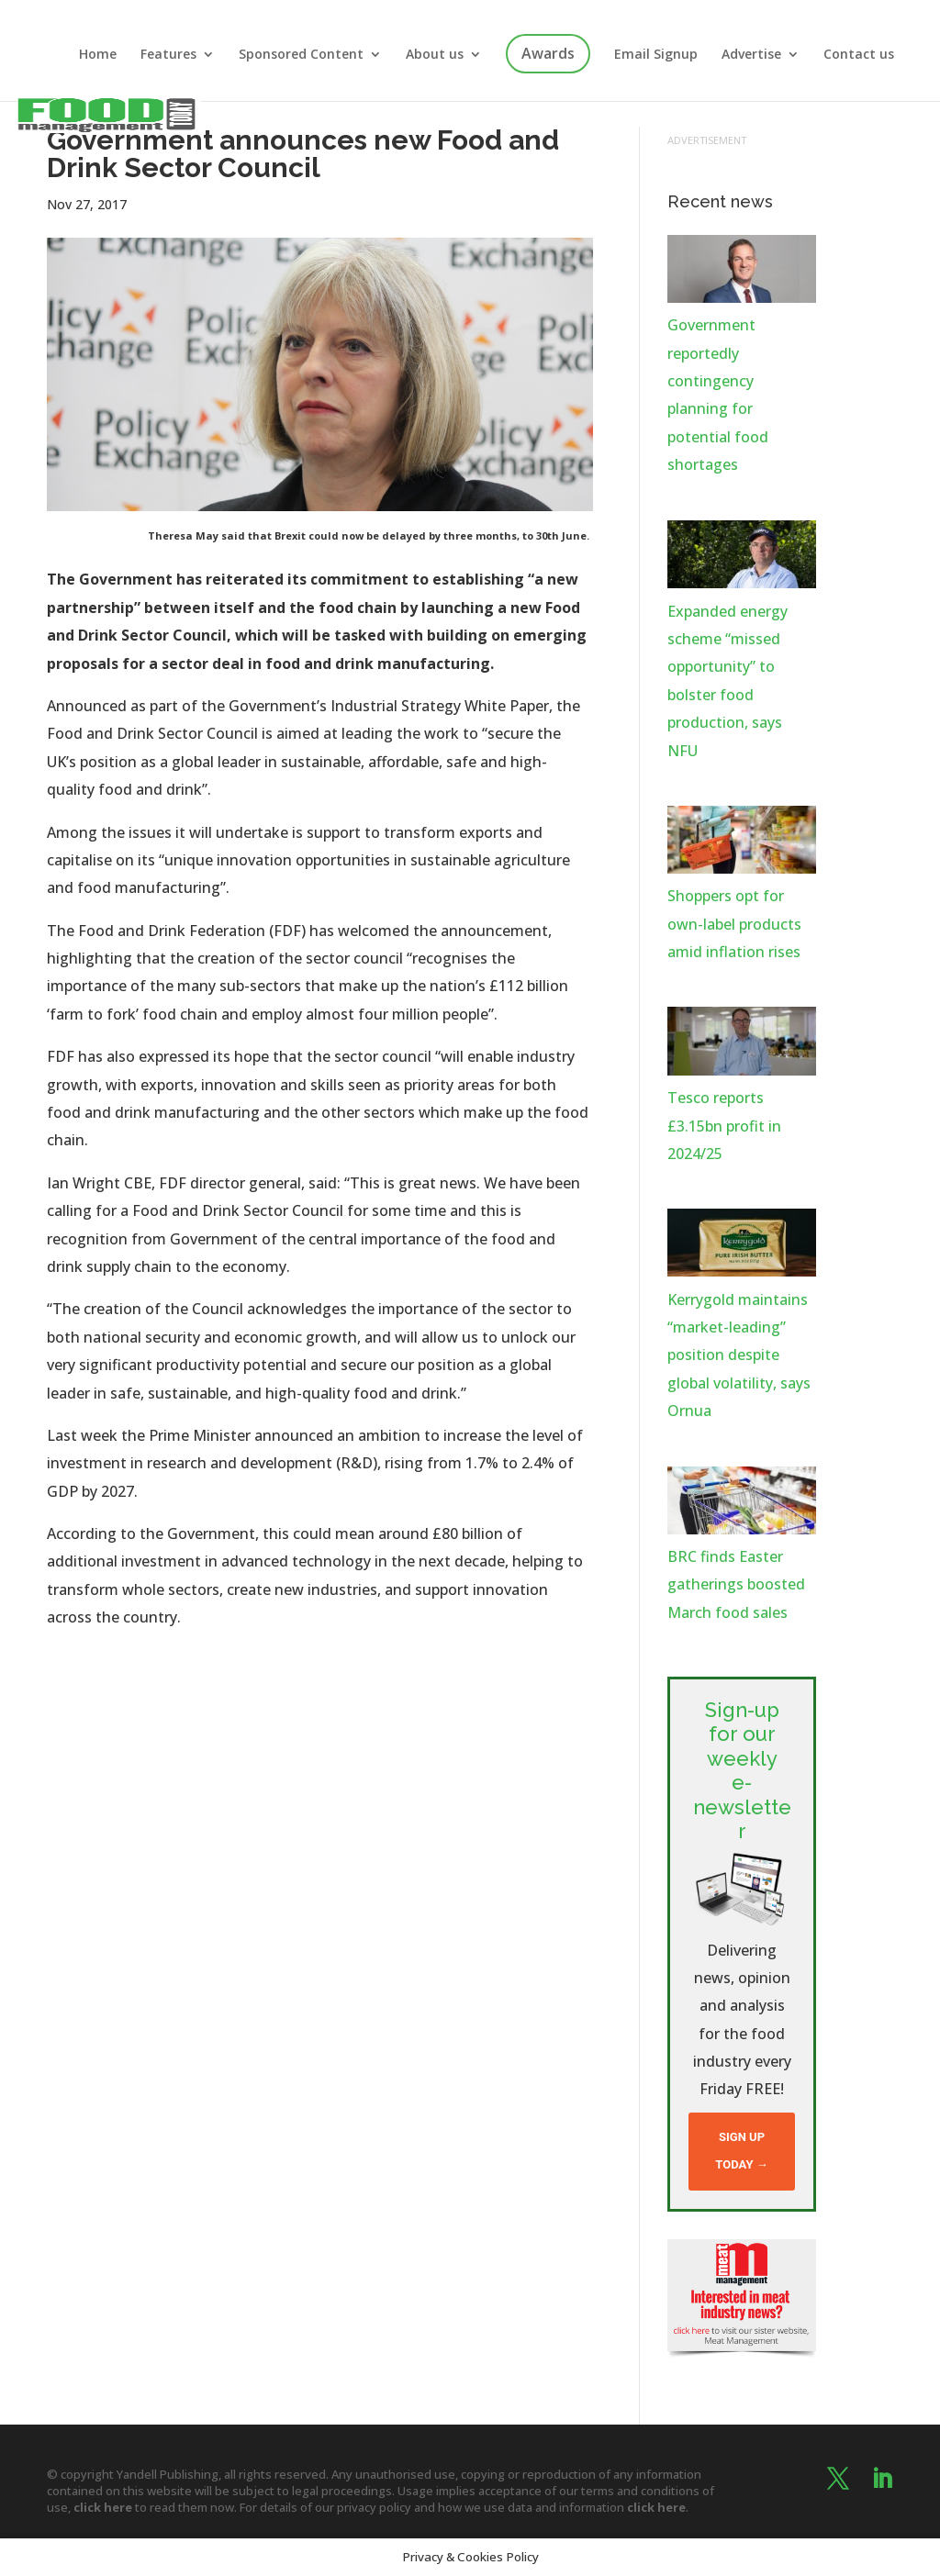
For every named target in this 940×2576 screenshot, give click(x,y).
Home (98, 55)
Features (168, 55)
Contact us (858, 55)
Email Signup (656, 55)
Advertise (751, 55)
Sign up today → (741, 2150)
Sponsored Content (301, 55)
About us (435, 55)
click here (102, 2507)
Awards (548, 53)
